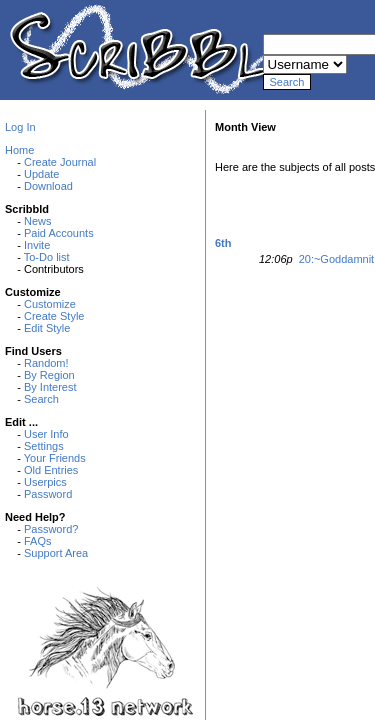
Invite (37, 245)
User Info (46, 434)
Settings (44, 446)
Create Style (54, 316)
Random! (46, 363)
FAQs (38, 541)
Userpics (45, 482)
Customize (50, 304)
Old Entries (51, 470)
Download (48, 186)
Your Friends (55, 458)
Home (19, 150)
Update (41, 174)
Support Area (56, 553)
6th (223, 243)
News (38, 221)
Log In (20, 127)
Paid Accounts (59, 233)
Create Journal (60, 162)
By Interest (50, 387)
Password (48, 494)
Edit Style (47, 328)
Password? (51, 529)
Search (41, 399)
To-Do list (47, 257)
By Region (49, 375)
